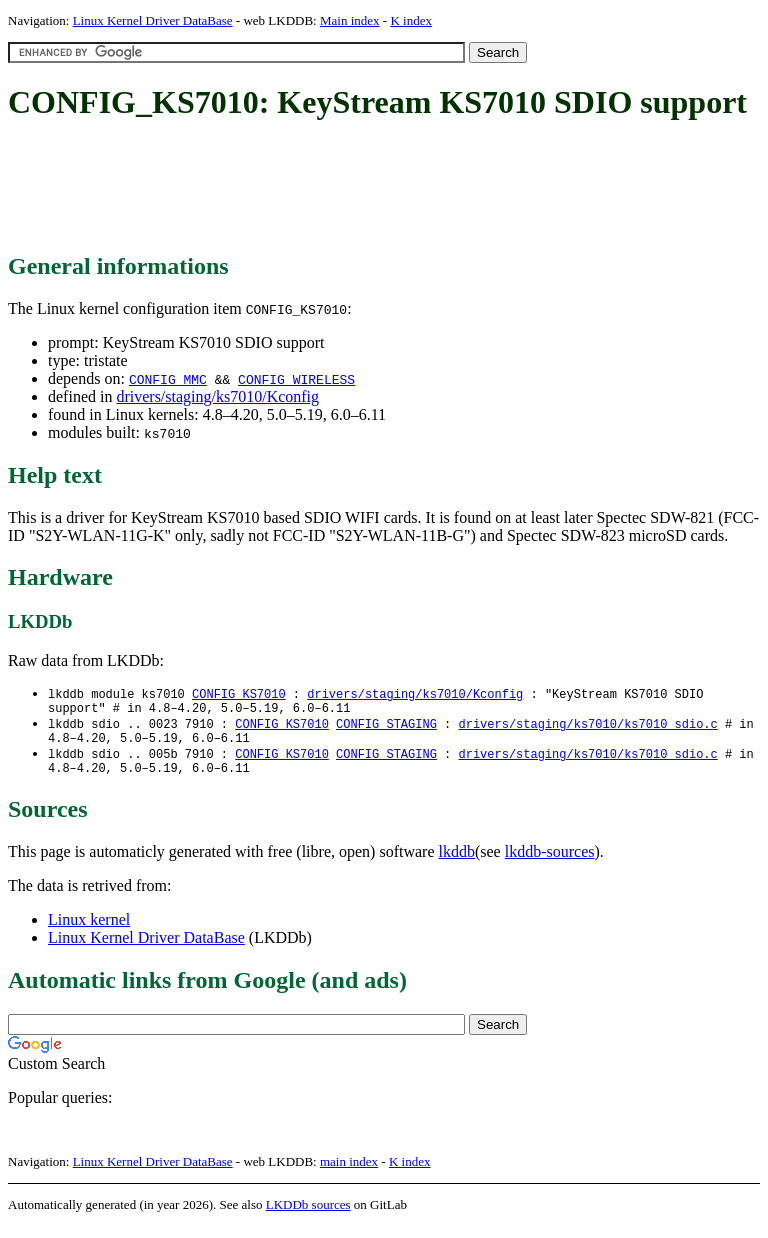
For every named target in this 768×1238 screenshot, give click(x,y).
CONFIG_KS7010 (239, 694)
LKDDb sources (308, 1216)
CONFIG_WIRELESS (296, 379)
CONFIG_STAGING (386, 728)
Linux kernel (89, 931)
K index (411, 20)
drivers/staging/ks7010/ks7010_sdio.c (587, 728)
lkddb (457, 863)
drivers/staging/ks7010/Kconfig (217, 396)
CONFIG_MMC (168, 379)
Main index (350, 20)
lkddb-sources (550, 863)
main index (349, 1173)
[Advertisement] (372, 188)
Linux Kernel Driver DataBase (153, 20)
